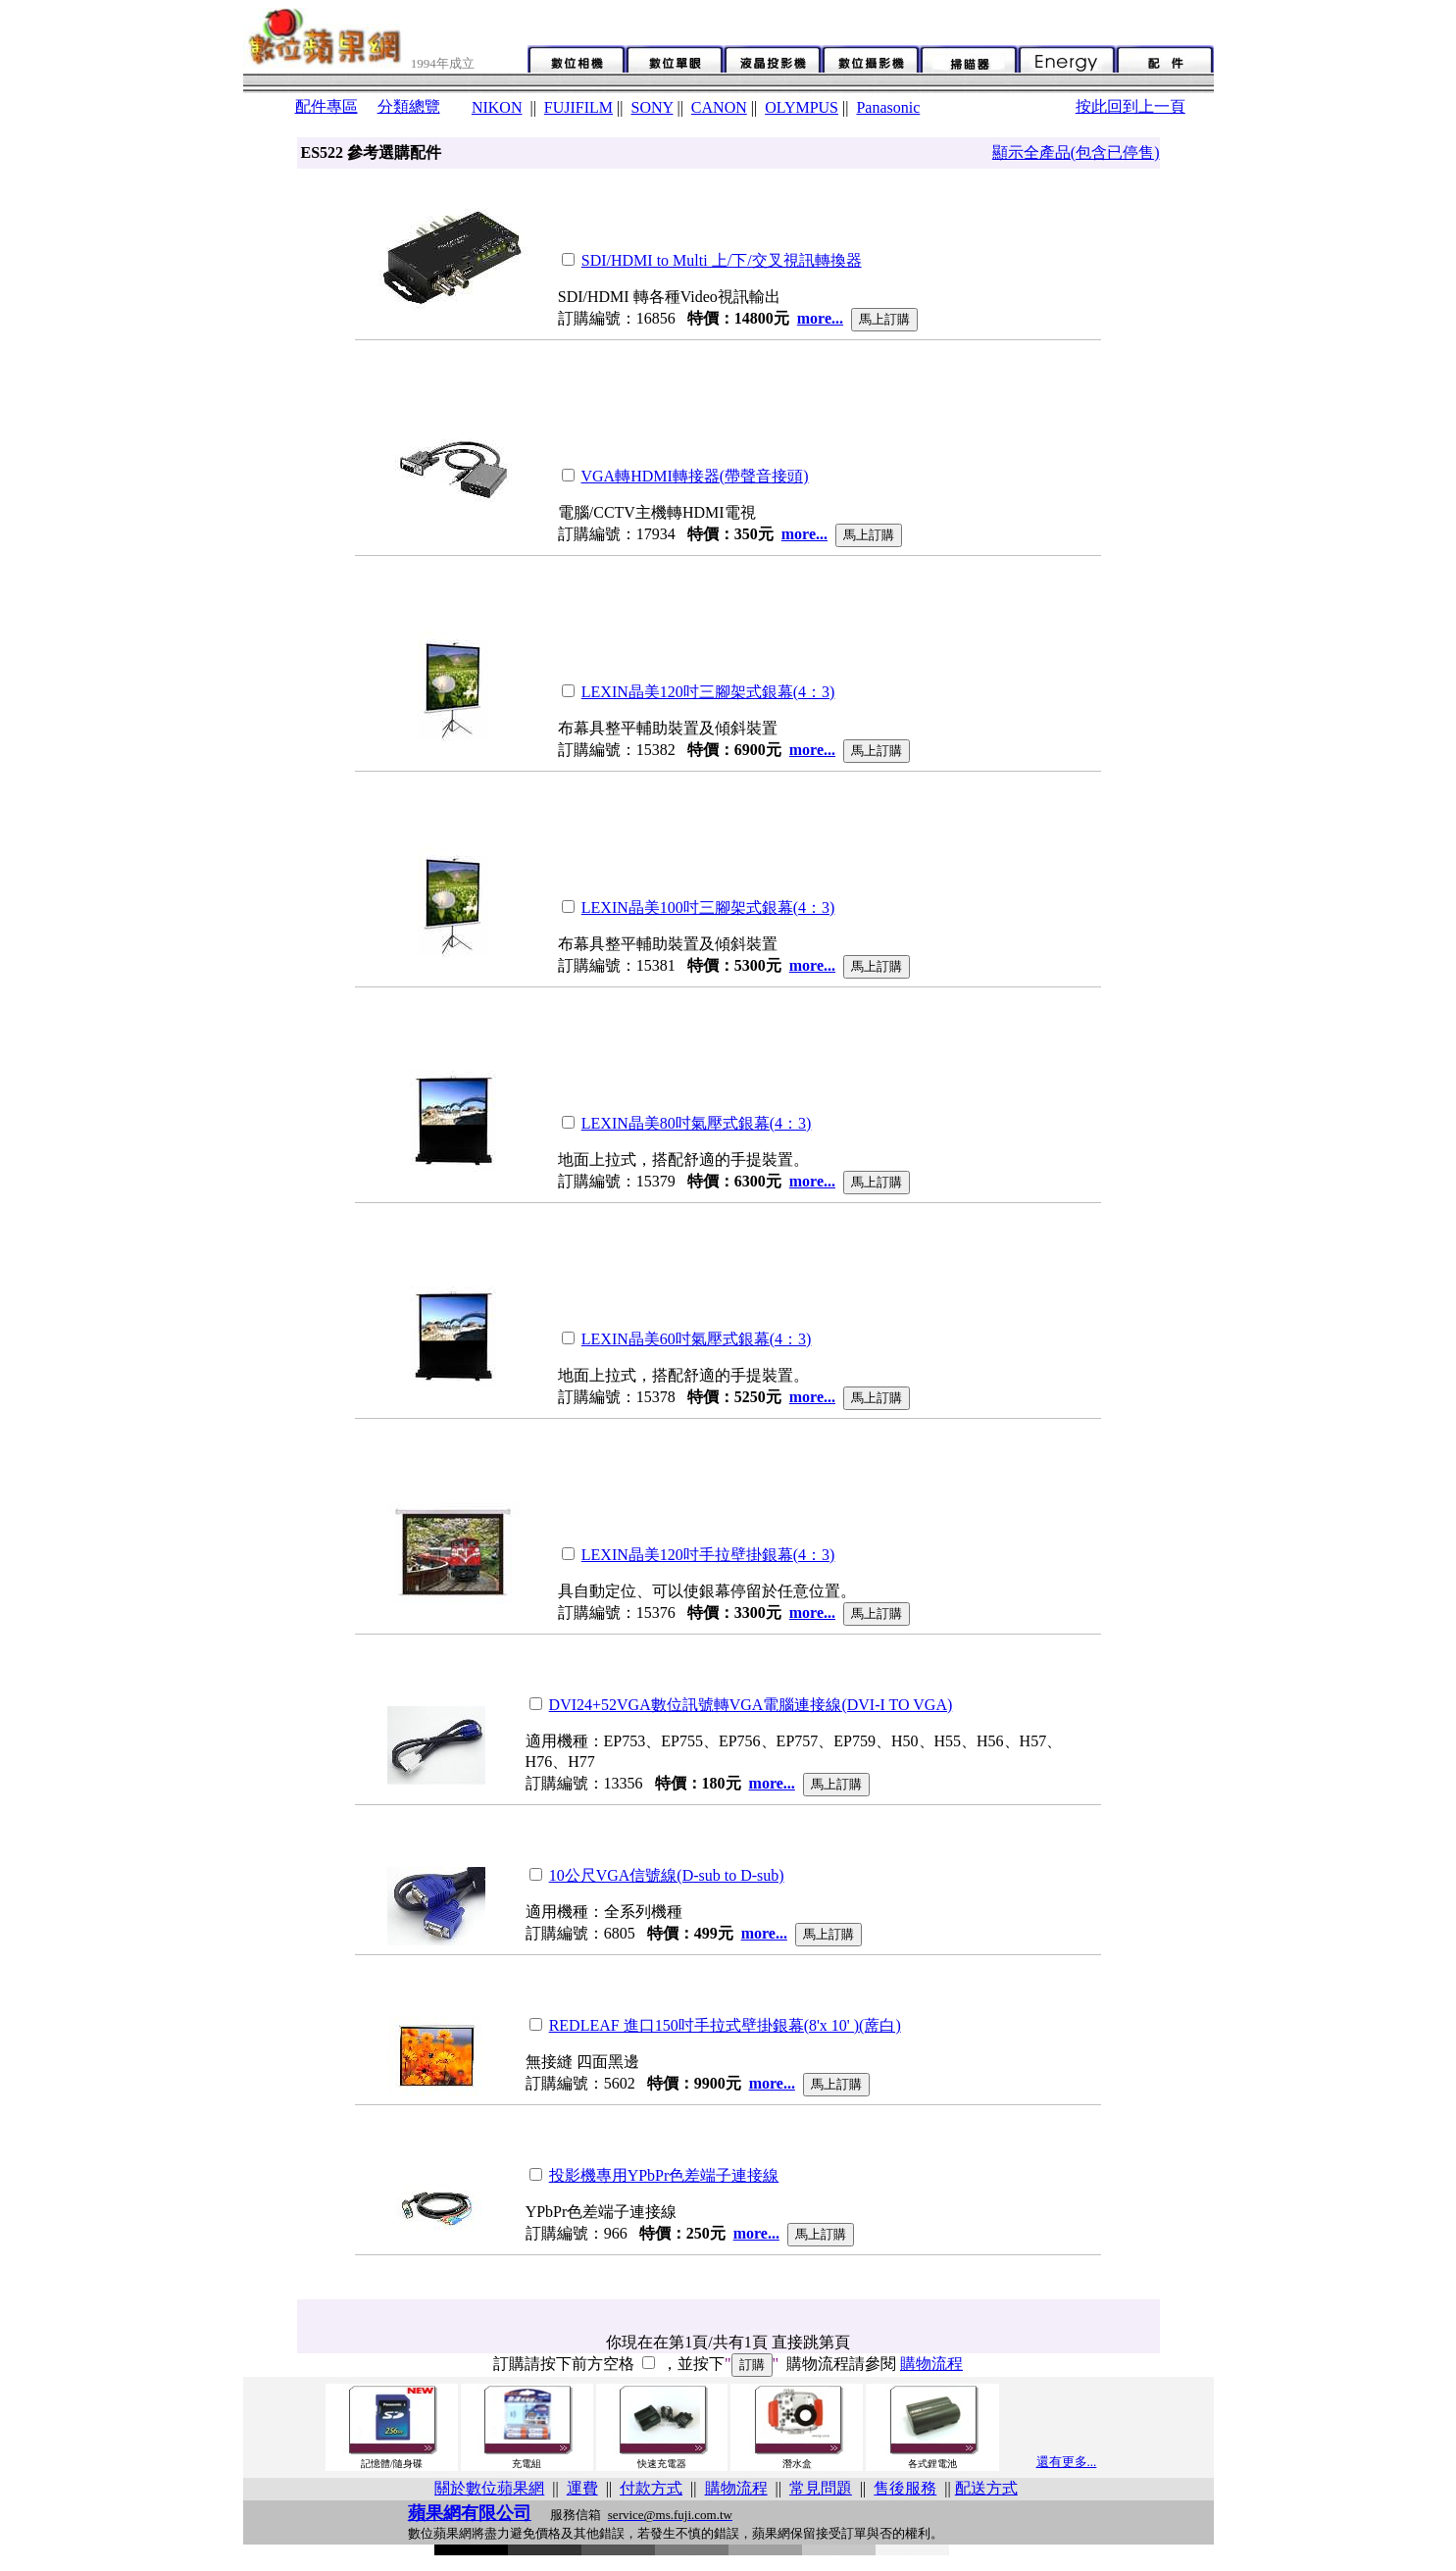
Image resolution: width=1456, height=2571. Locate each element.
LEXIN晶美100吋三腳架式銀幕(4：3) (708, 907)
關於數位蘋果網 (489, 2488)
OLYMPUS (801, 107)
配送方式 (986, 2488)
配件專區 (326, 106)
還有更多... (1066, 2461)
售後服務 (905, 2488)
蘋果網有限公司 (469, 2513)
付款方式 (651, 2488)
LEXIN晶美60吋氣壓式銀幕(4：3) (696, 1339)
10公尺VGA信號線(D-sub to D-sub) (666, 1875)
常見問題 (820, 2488)
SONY (651, 107)
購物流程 (931, 2363)
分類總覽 (408, 106)
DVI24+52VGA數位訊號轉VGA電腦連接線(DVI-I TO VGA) (751, 1704)
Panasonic (888, 107)
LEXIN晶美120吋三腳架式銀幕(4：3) (708, 691)
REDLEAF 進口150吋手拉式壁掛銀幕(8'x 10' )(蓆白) (725, 2025)
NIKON (497, 107)
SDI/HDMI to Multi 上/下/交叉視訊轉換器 (721, 260)
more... (820, 318)
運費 (582, 2488)
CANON (719, 107)
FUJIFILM (578, 107)
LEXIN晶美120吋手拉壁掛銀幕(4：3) (708, 1554)
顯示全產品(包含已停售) (1076, 152)
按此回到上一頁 (1130, 106)
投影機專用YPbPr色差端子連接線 (664, 2175)
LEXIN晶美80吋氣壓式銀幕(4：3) (696, 1123)
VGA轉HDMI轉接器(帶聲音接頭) (695, 476)
